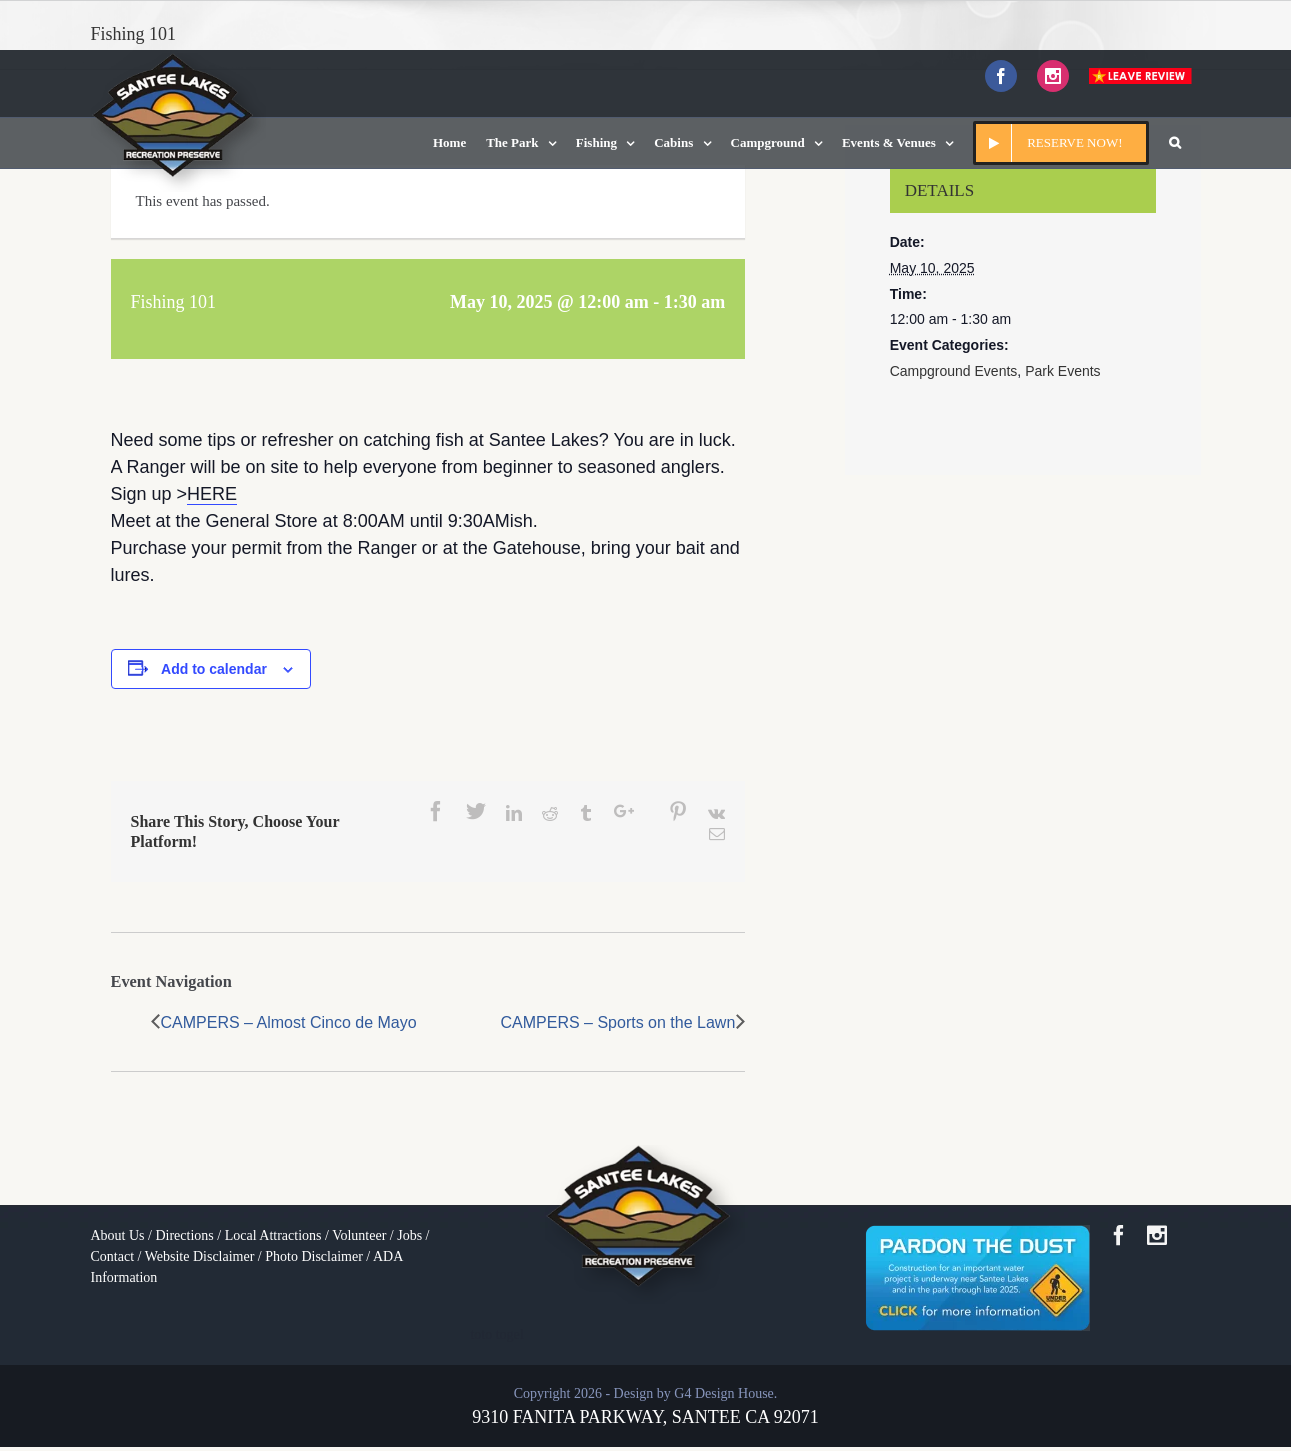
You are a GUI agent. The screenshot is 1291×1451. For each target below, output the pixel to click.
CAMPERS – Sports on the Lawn (618, 1022)
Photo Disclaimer (314, 1256)
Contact (113, 1256)
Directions (184, 1235)
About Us (118, 1235)
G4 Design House (724, 1393)
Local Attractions (273, 1235)
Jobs (409, 1235)
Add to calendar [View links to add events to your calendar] (214, 669)
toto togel (496, 1334)
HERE (212, 494)
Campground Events (954, 371)
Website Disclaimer (200, 1256)
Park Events (1062, 371)
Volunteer (359, 1235)
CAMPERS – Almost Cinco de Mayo (289, 1022)
